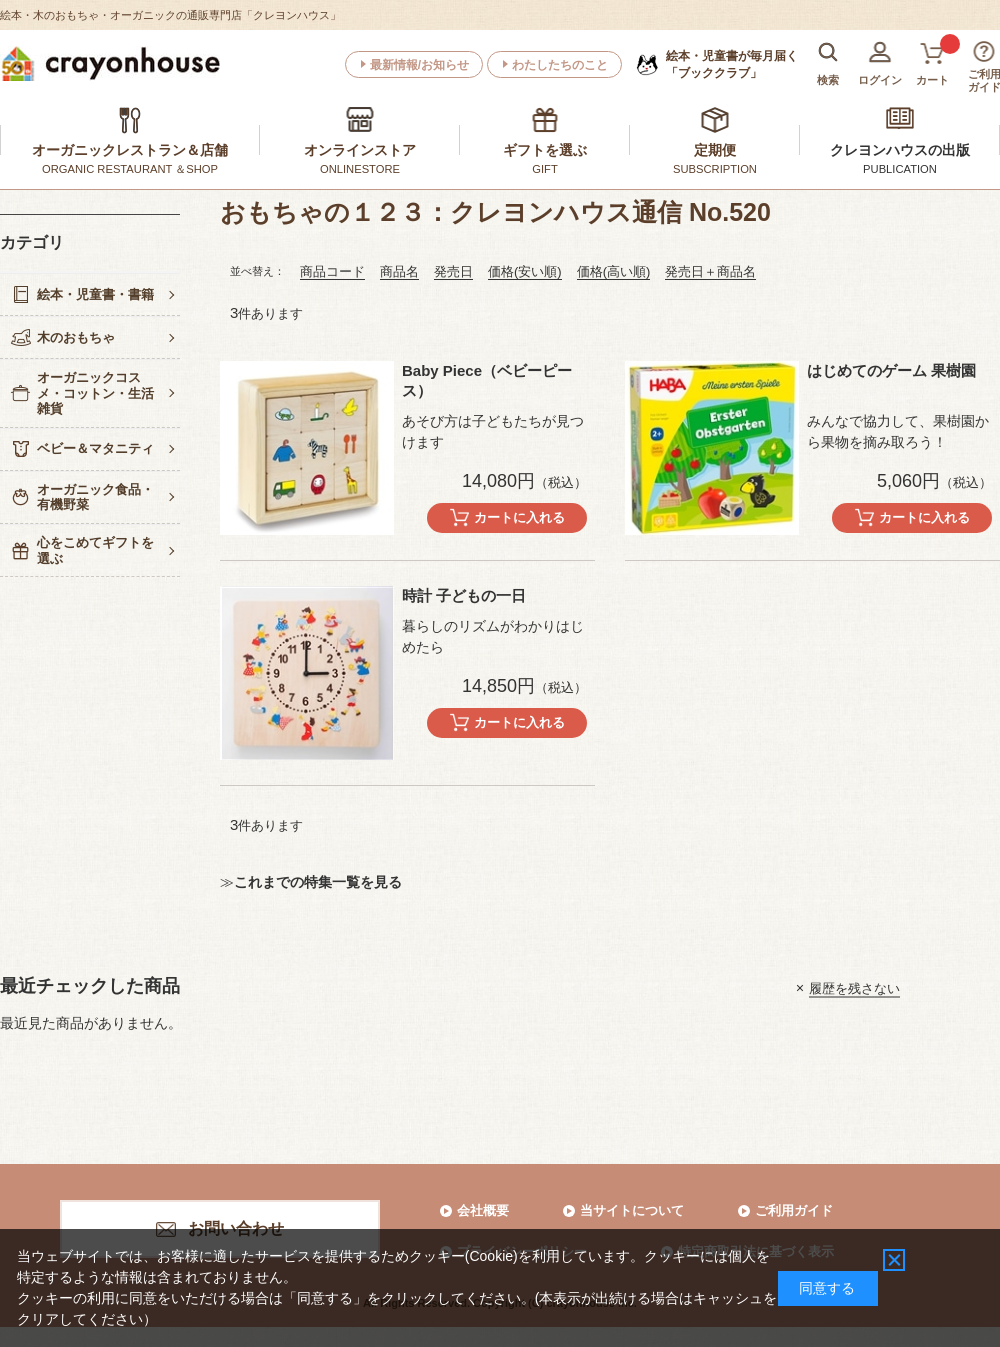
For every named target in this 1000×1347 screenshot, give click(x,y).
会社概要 (483, 1210)
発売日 (453, 271)
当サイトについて (632, 1210)
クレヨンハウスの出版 (900, 150)
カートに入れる (519, 517)
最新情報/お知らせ (419, 65)
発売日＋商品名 (710, 271)
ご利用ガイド (794, 1210)
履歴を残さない (854, 987)
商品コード (332, 271)
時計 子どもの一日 (464, 595)
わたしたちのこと (560, 65)
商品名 (399, 271)
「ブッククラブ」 (732, 64)
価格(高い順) (614, 271)
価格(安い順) (525, 271)
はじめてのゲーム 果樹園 (891, 370)
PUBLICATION (900, 169)
